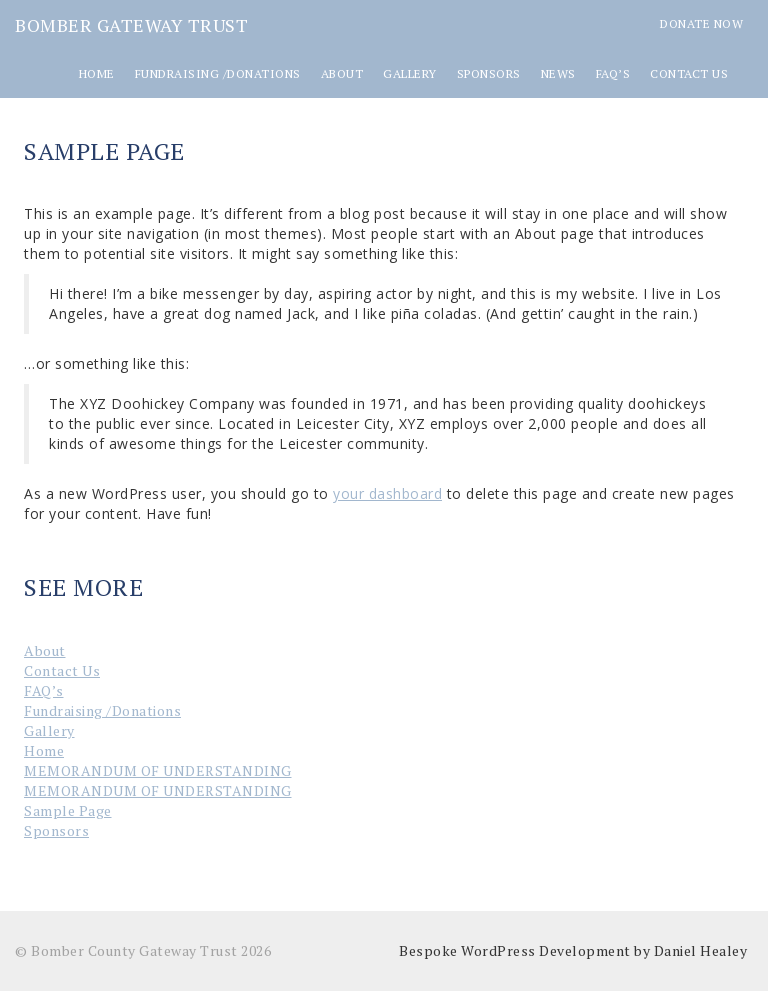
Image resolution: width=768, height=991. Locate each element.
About (342, 73)
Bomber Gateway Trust (131, 25)
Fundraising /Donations (218, 73)
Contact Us (689, 73)
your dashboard (387, 493)
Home (97, 73)
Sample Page (68, 810)
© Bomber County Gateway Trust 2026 (143, 950)
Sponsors (489, 73)
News (558, 73)
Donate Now (701, 23)
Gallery (410, 73)
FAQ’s (613, 73)
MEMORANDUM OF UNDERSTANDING (158, 770)
